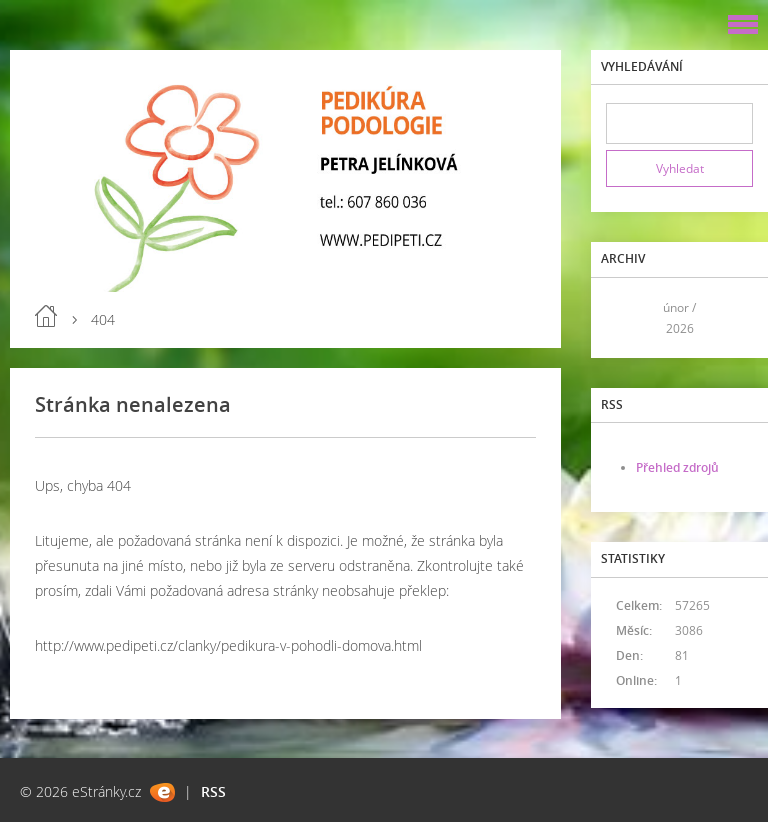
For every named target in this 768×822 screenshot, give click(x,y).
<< (628, 317)
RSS (213, 791)
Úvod (46, 316)
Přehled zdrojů (677, 467)
